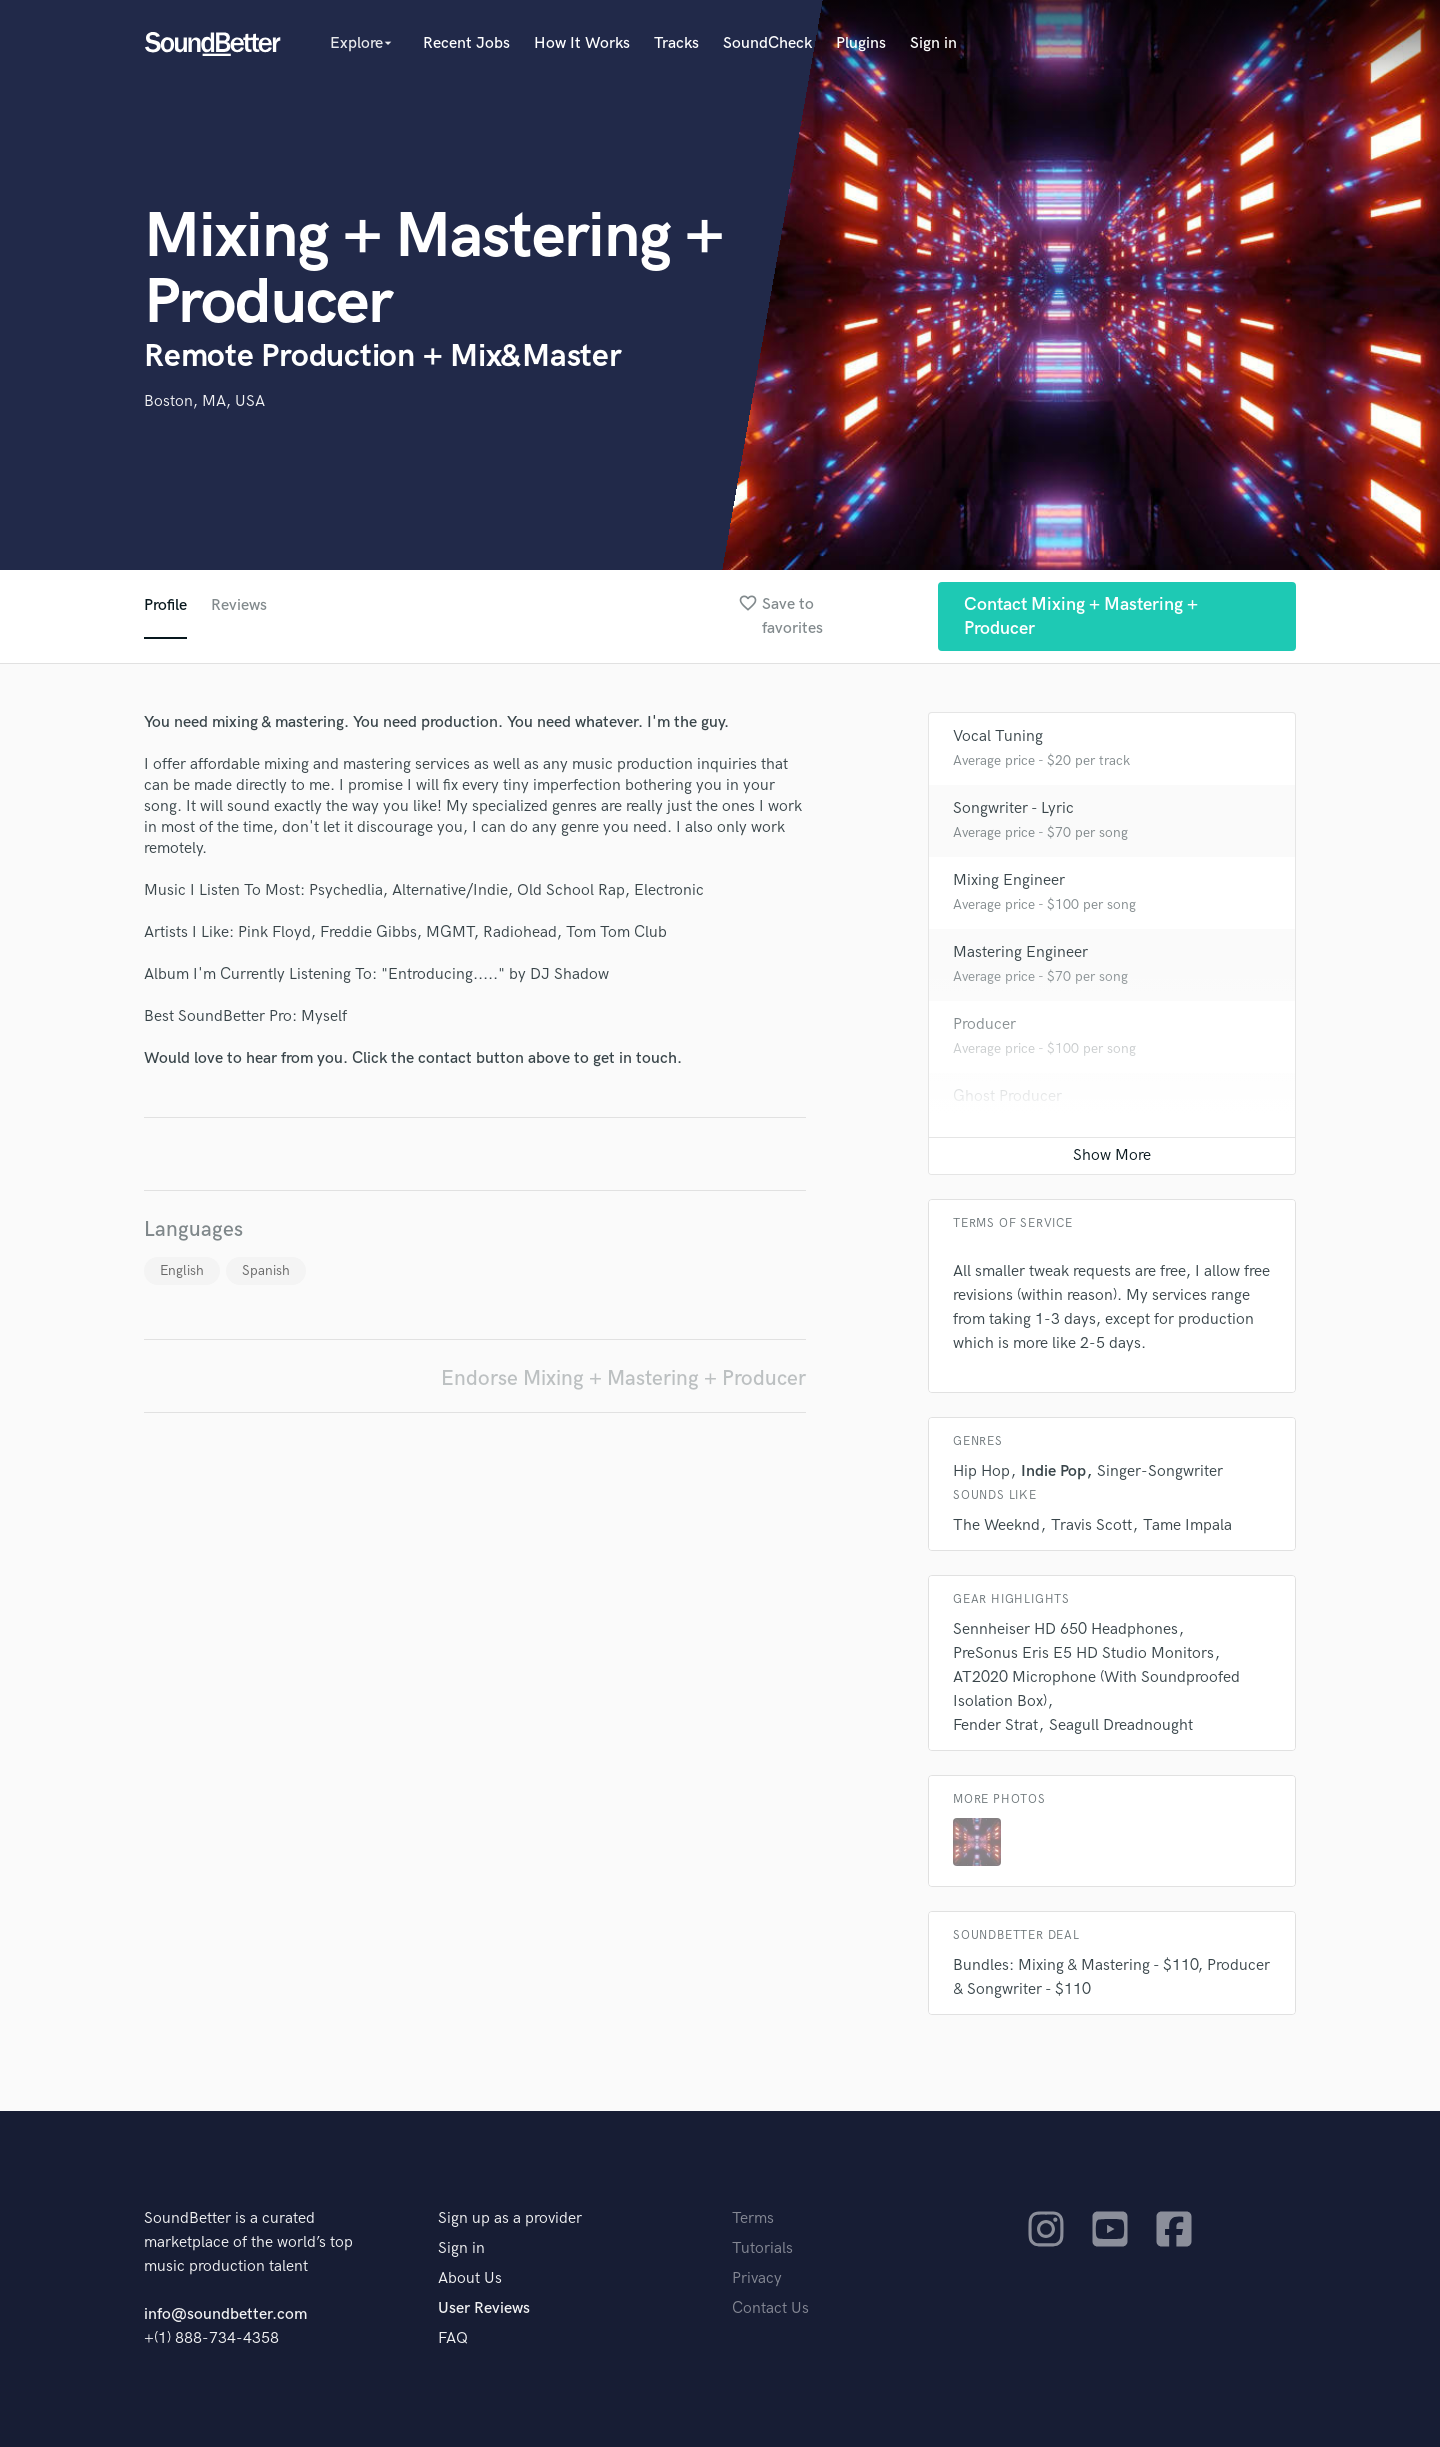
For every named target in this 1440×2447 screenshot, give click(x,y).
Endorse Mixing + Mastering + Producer (623, 1378)
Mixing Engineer (1009, 880)
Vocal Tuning (998, 736)
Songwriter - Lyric (1013, 808)
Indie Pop (1053, 1471)
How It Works (582, 43)
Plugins (861, 43)
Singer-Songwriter (1160, 1471)
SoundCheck (767, 43)
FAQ (453, 2338)
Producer (984, 1024)
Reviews (239, 605)
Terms (753, 2218)
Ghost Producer (1007, 1096)
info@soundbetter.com (225, 2314)
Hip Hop (981, 1471)
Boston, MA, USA (204, 401)
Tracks (676, 43)
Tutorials (762, 2248)
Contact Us (770, 2308)
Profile (165, 605)
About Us (470, 2278)
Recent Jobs (466, 43)
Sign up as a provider (510, 2218)
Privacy (757, 2278)
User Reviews (484, 2308)
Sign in (933, 43)
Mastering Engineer (1020, 952)
